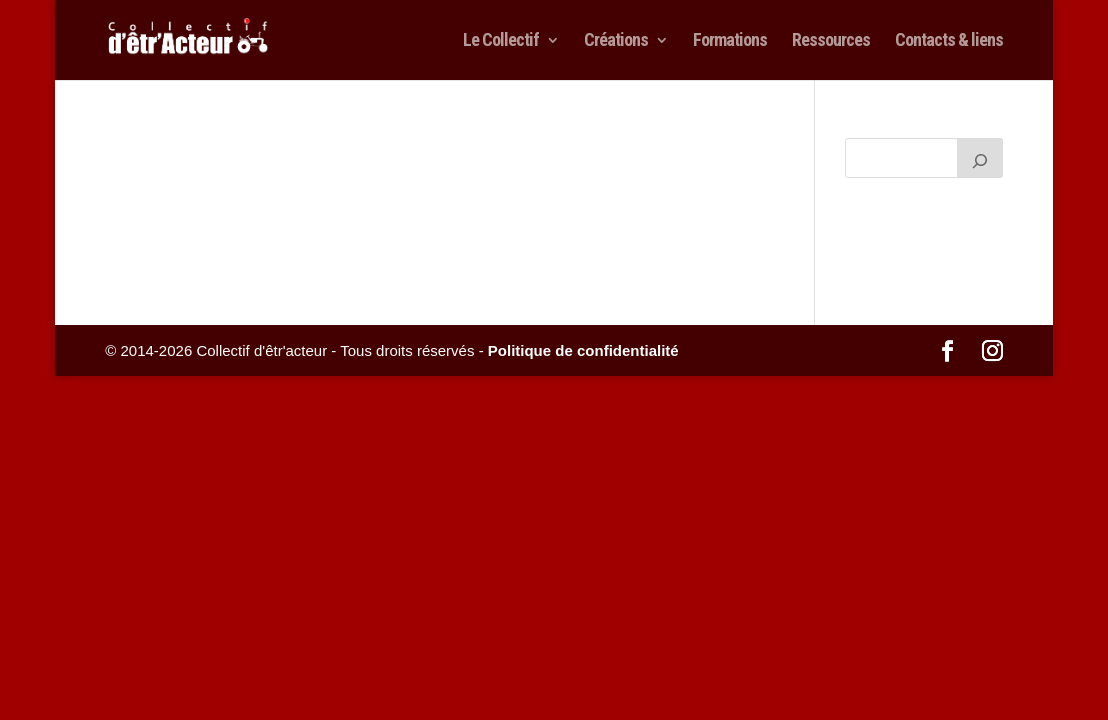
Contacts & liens (949, 41)
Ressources (831, 41)
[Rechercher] (980, 158)
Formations (730, 41)
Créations (616, 41)
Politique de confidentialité (583, 350)
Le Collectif (501, 41)
